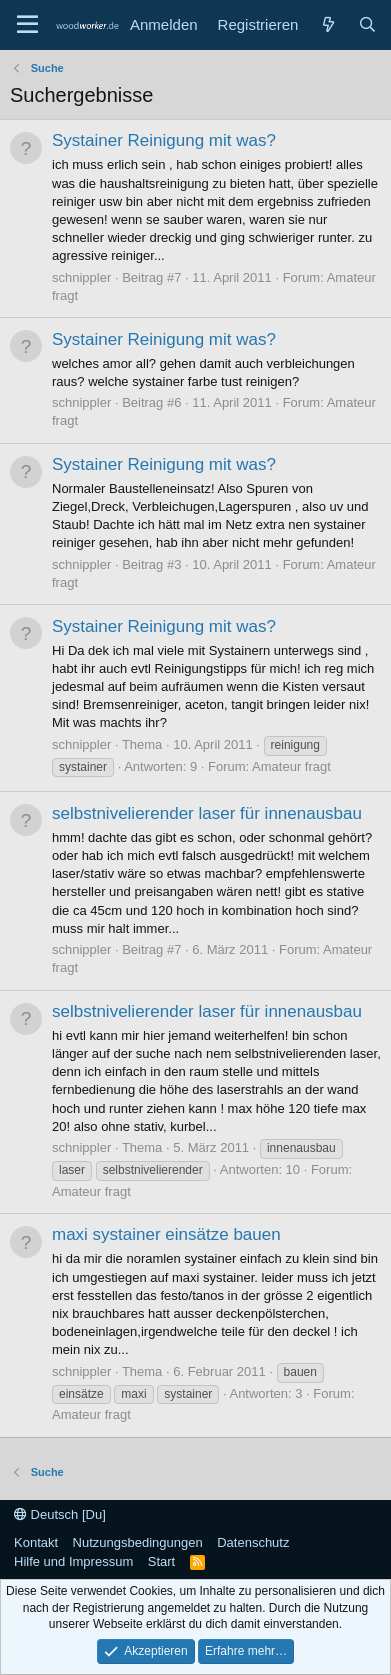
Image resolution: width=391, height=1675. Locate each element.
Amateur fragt (291, 766)
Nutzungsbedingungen (138, 1542)
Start (161, 1561)
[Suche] (367, 24)
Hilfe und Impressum (73, 1561)
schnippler (81, 277)
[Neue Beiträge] (327, 24)
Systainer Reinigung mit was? (164, 140)
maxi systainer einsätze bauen (166, 1234)
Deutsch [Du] (60, 1514)
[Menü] (27, 25)
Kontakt (36, 1542)
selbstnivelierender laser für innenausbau (207, 813)
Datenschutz (253, 1542)
